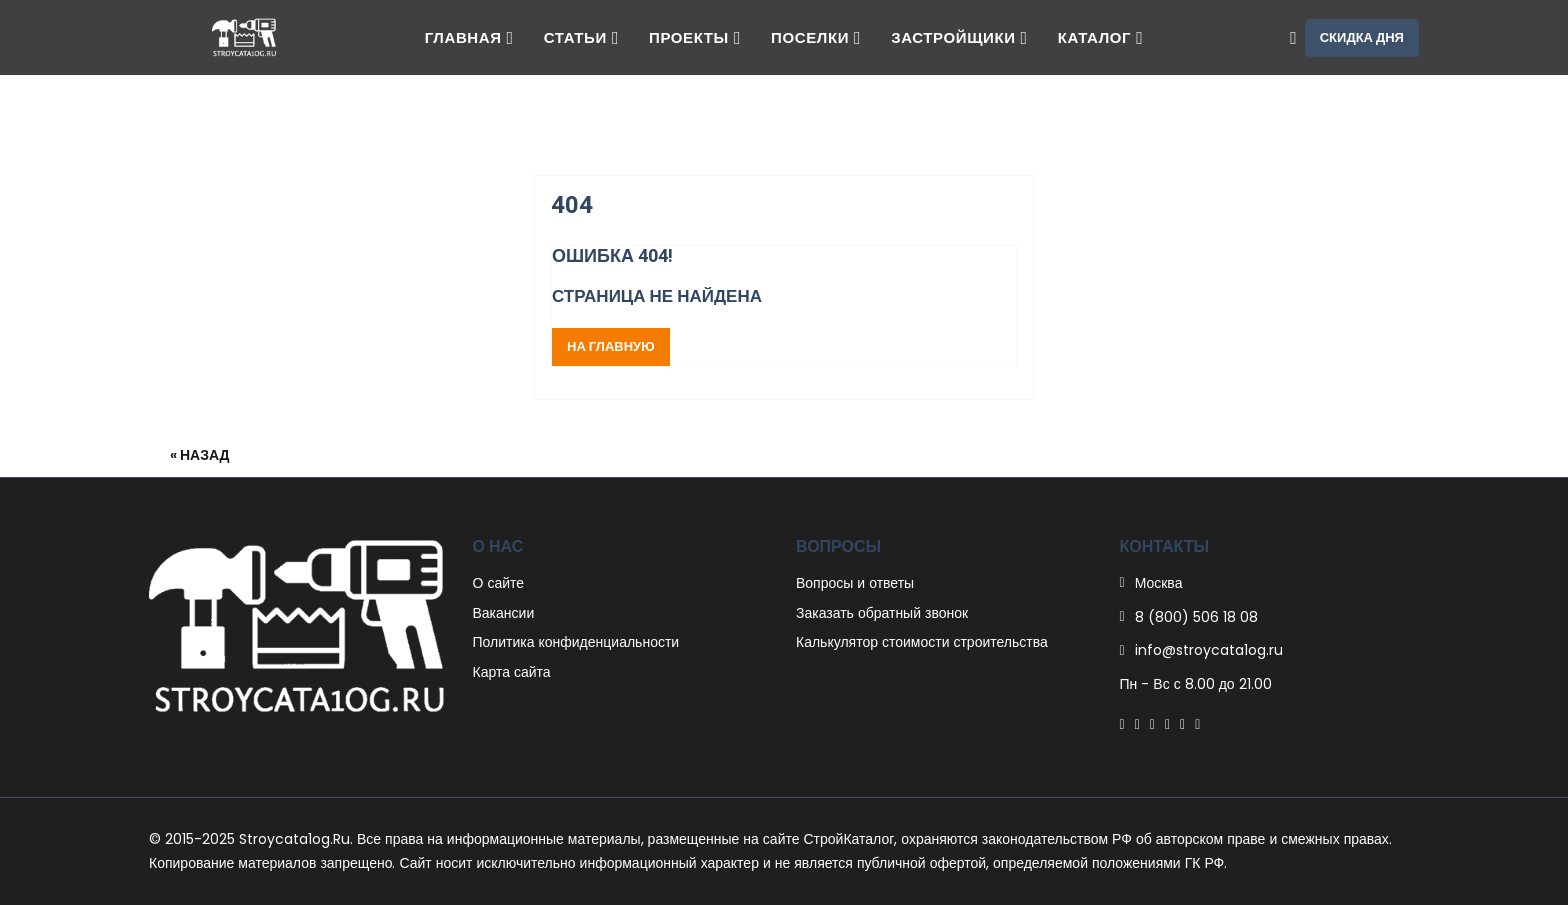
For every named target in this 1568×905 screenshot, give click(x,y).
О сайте (499, 583)
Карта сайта (512, 672)
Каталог (1101, 37)
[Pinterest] (1152, 724)
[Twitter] (1137, 724)
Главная (469, 37)
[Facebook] (1122, 724)
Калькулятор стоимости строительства (922, 642)
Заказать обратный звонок (882, 613)
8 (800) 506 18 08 (1196, 617)
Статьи (581, 37)
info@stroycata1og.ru (1209, 650)
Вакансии (504, 613)
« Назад (200, 455)
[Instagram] (1182, 724)
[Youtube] (1197, 724)
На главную (611, 346)
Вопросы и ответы (855, 583)
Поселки (816, 37)
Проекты (695, 37)
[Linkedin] (1167, 724)
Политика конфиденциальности (576, 642)
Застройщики (959, 37)
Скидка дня (1362, 37)
